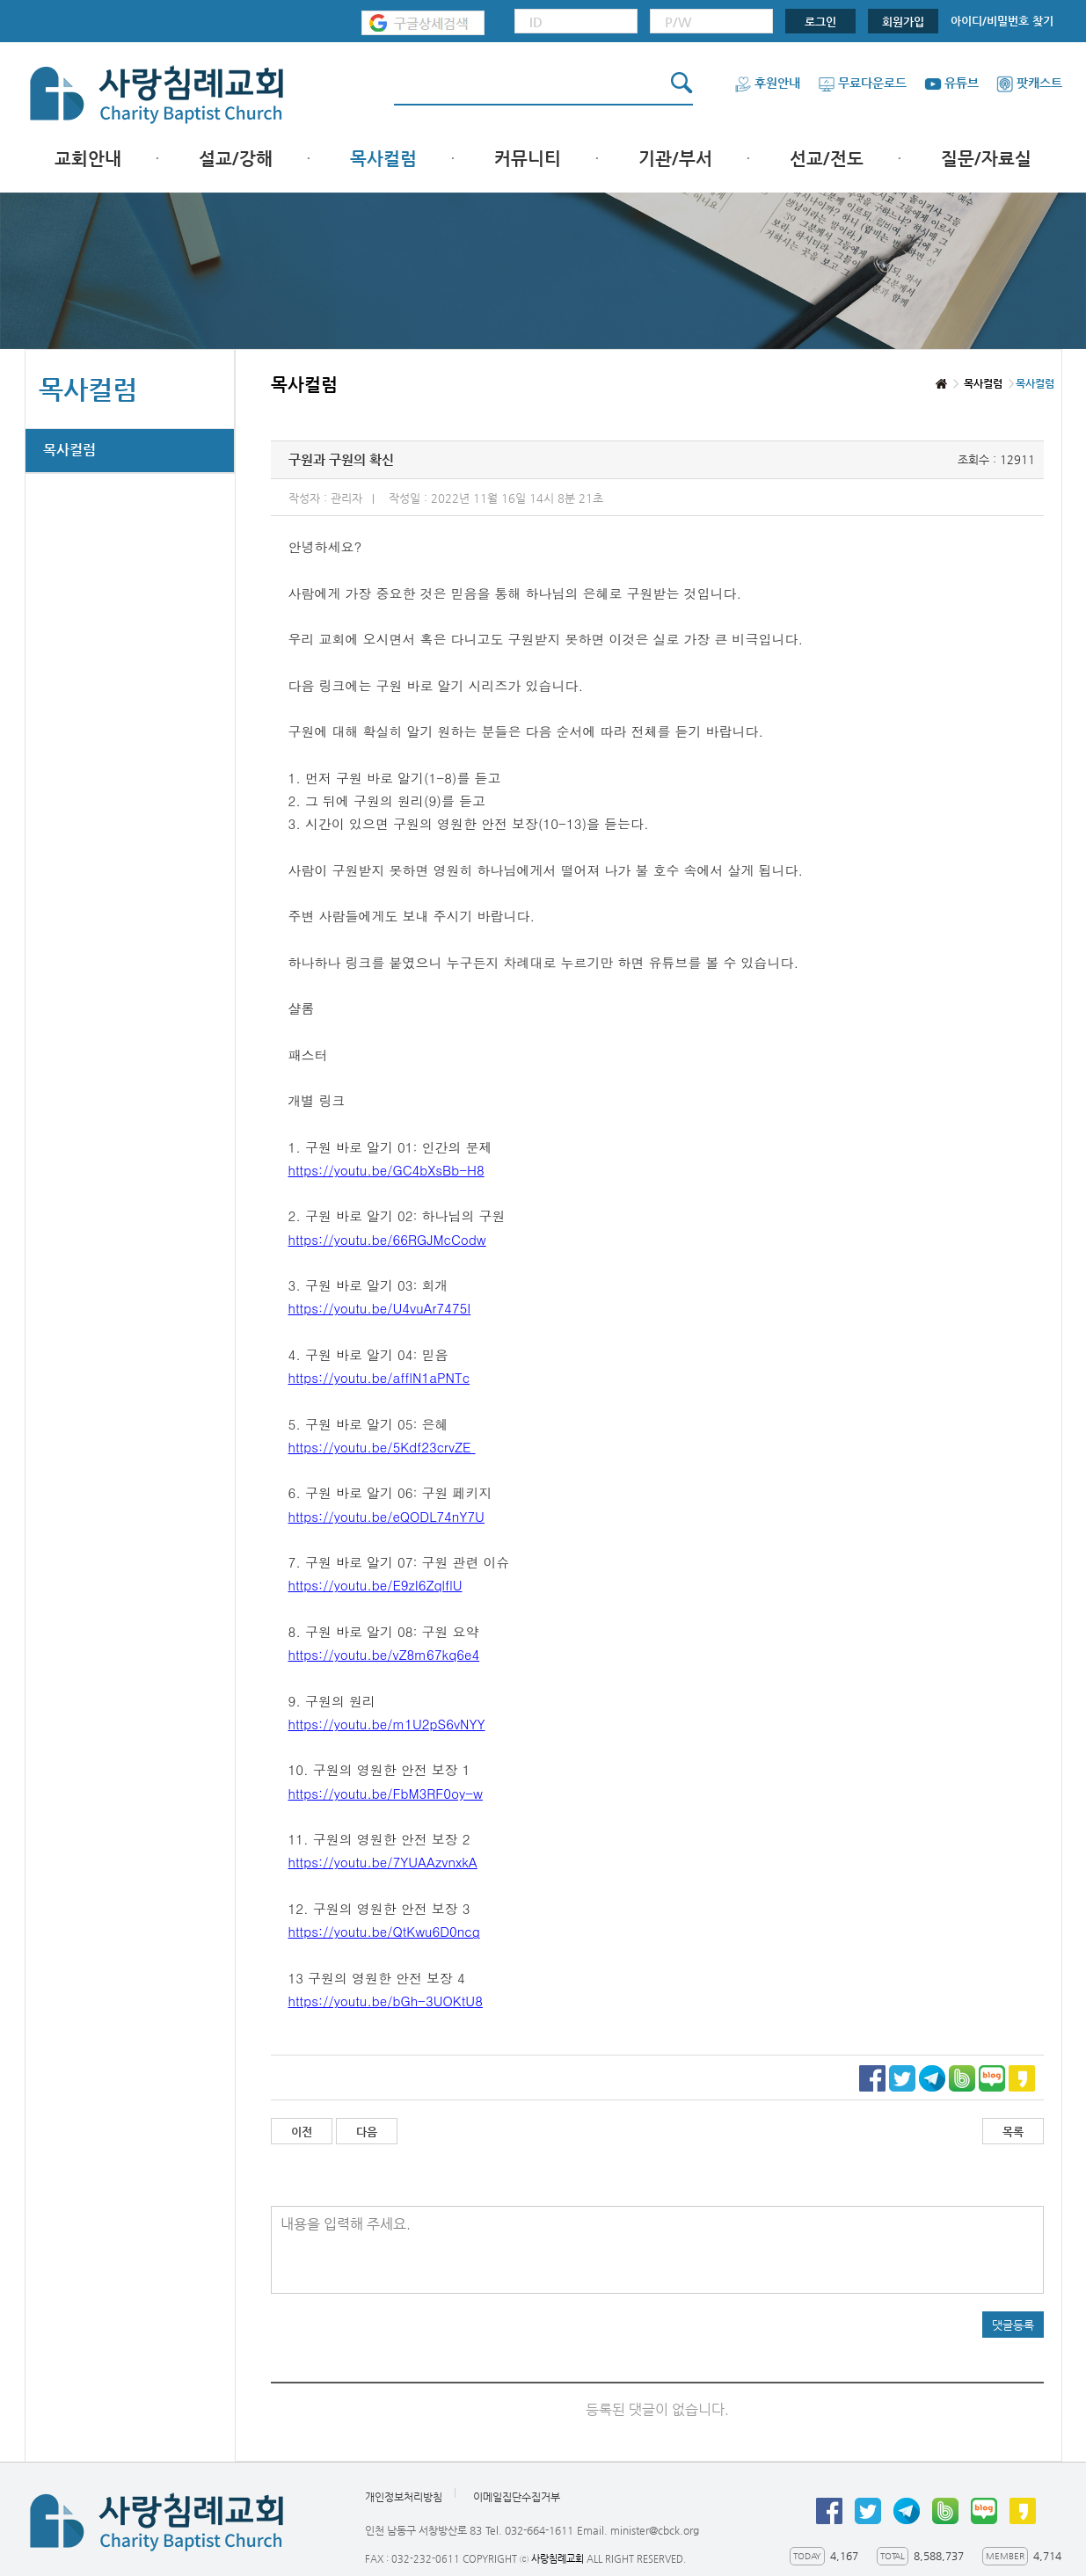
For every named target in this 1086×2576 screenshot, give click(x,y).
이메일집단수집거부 (516, 2497)
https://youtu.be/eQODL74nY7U (386, 1516)
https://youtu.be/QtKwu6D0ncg (384, 1931)
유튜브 (951, 83)
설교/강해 (236, 159)
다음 (366, 2131)
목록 (1013, 2131)
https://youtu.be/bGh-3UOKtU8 (385, 2000)
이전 (301, 2131)
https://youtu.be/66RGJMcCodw (387, 1239)
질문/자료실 (986, 159)
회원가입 (903, 21)
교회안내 (88, 159)
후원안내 (767, 83)
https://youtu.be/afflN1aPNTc (379, 1377)
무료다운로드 (862, 83)
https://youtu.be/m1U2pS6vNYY (386, 1723)
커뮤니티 (527, 159)
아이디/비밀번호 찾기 (1002, 20)
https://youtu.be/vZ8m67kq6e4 (384, 1654)
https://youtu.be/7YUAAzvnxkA (382, 1861)
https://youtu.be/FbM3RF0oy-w (385, 1793)
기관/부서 (675, 159)
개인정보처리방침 (403, 2497)
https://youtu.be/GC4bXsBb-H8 (386, 1170)
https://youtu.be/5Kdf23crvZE (382, 1446)
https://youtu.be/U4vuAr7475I (379, 1308)
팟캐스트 (1029, 83)
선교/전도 (827, 159)
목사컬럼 (383, 159)
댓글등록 (1013, 2325)
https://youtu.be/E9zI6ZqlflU (375, 1584)
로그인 (820, 21)
